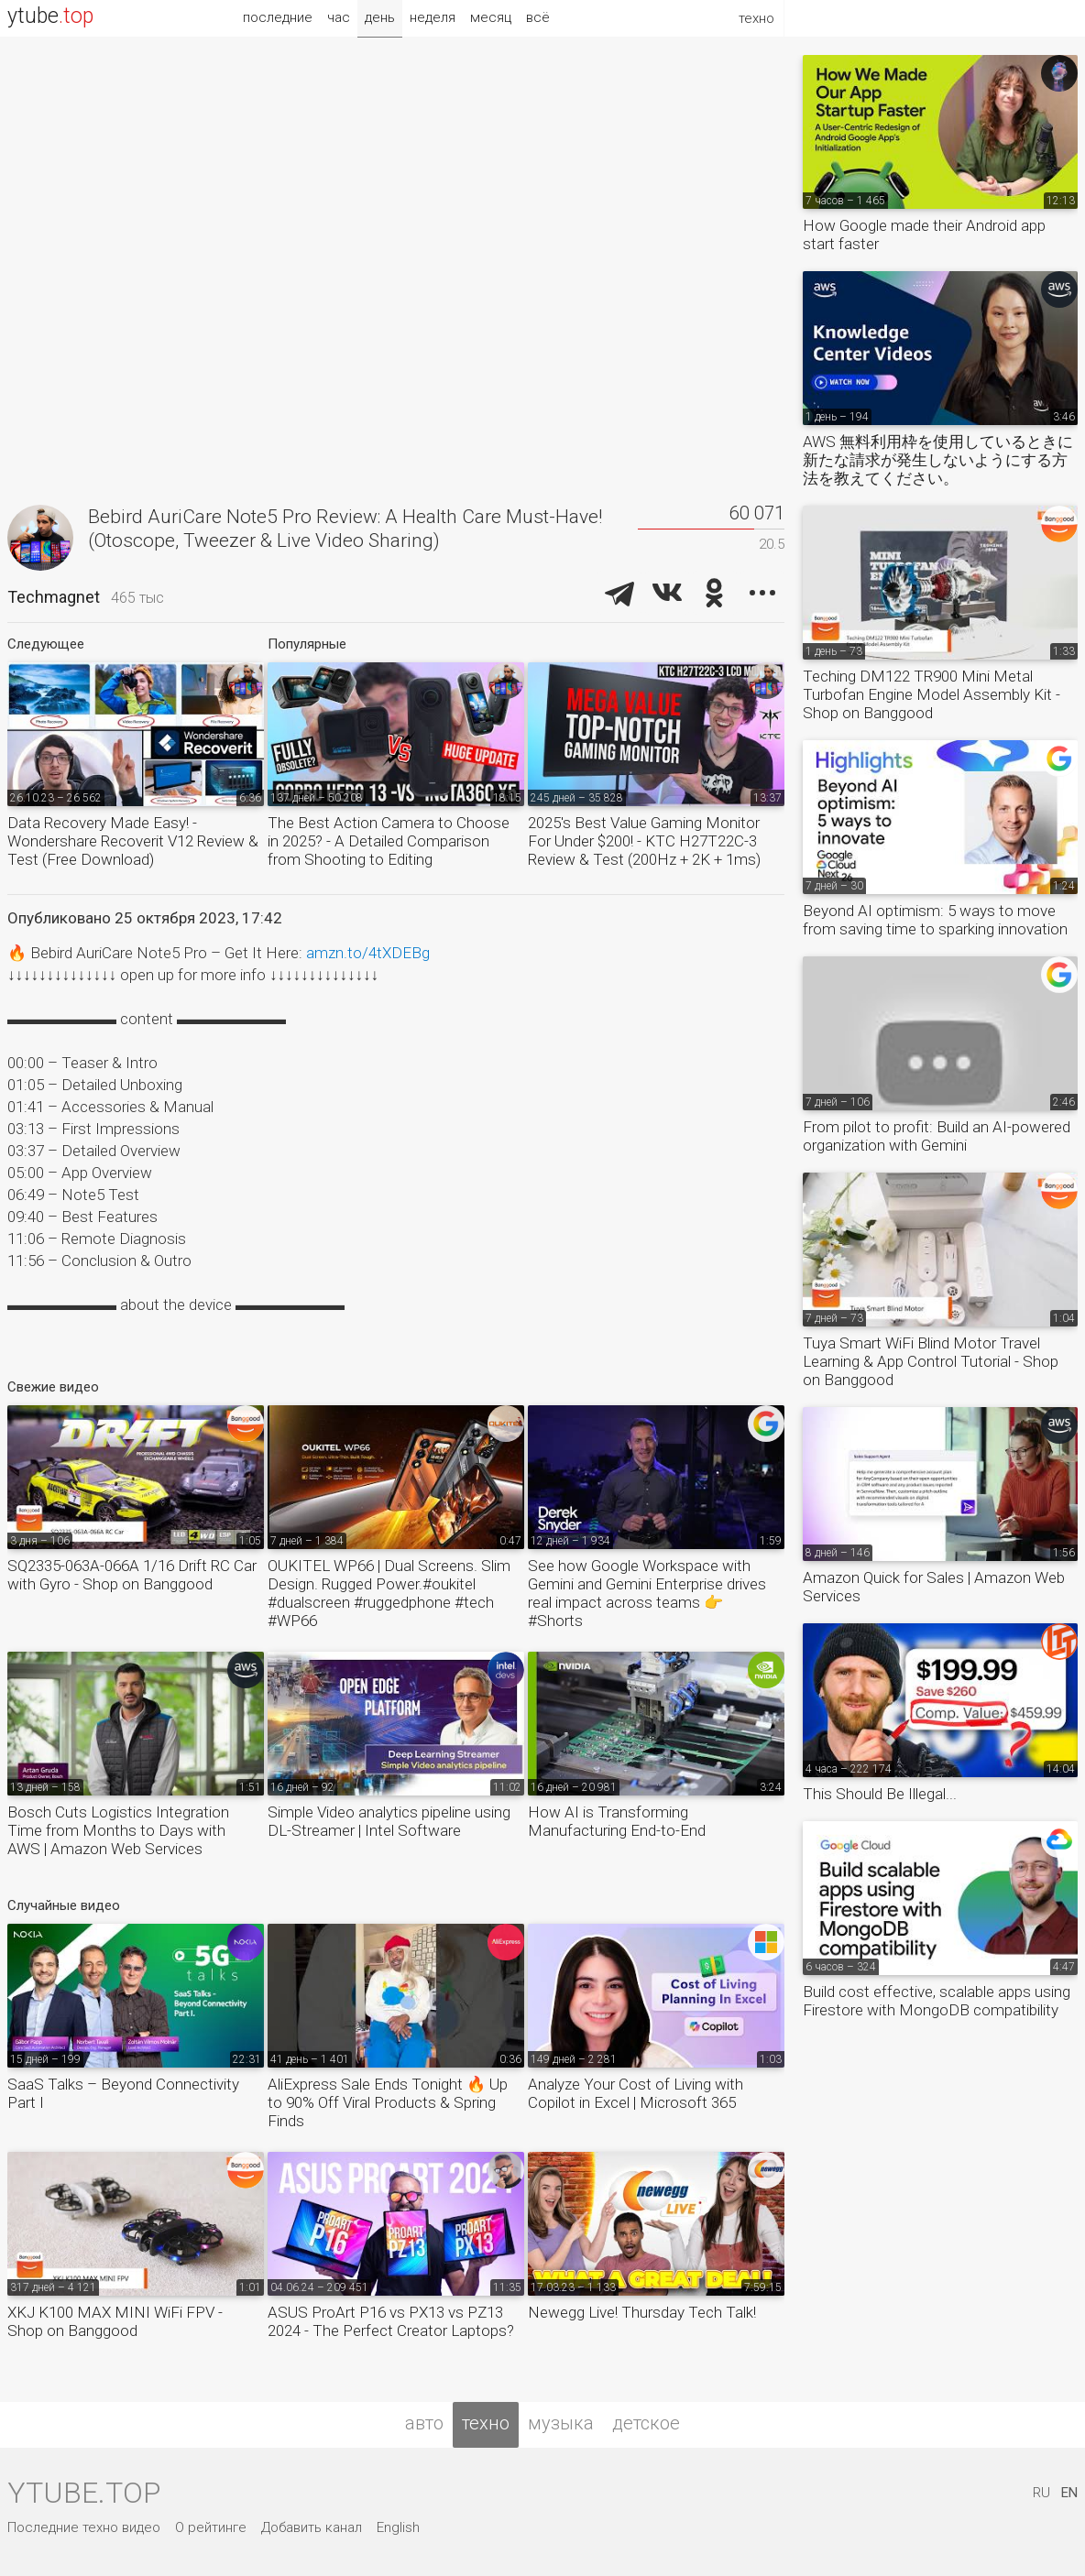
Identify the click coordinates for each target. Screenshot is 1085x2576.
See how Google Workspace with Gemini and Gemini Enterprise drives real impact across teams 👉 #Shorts (647, 1593)
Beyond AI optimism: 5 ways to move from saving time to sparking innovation (935, 919)
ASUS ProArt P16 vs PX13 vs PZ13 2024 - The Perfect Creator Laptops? (391, 2321)
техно (486, 2423)
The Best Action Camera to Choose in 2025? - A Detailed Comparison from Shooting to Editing (389, 840)
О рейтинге (211, 2527)
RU (1041, 2492)
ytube (50, 16)
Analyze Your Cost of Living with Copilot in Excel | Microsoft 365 (635, 2093)
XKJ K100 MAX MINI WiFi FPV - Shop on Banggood (115, 2321)
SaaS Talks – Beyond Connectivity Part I (123, 2093)
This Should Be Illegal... (880, 1794)
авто (424, 2423)
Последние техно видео (83, 2527)
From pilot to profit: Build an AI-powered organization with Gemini (936, 1136)
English (398, 2527)
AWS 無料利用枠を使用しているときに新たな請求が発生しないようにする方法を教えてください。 (938, 459)
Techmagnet (53, 596)
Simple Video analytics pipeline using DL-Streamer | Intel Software (389, 1821)
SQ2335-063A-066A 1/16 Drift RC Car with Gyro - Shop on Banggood (132, 1574)
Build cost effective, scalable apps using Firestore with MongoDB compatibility (936, 2000)
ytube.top (83, 2492)
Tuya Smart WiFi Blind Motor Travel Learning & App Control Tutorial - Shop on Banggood (930, 1361)
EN (1069, 2492)
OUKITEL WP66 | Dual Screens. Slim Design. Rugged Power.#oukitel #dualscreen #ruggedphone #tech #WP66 (389, 1593)
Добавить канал (311, 2527)
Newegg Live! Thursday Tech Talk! (642, 2312)
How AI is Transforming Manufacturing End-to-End (617, 1821)
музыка (561, 2423)
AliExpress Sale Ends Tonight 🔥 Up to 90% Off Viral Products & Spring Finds (388, 2102)
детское (646, 2423)
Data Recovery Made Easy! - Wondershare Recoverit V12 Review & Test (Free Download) (132, 840)
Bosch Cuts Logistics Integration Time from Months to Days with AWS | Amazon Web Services (118, 1830)
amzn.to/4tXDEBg (368, 953)
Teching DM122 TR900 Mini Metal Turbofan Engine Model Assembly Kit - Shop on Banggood (931, 694)
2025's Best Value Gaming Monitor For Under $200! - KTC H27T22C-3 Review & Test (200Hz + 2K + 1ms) (644, 840)
